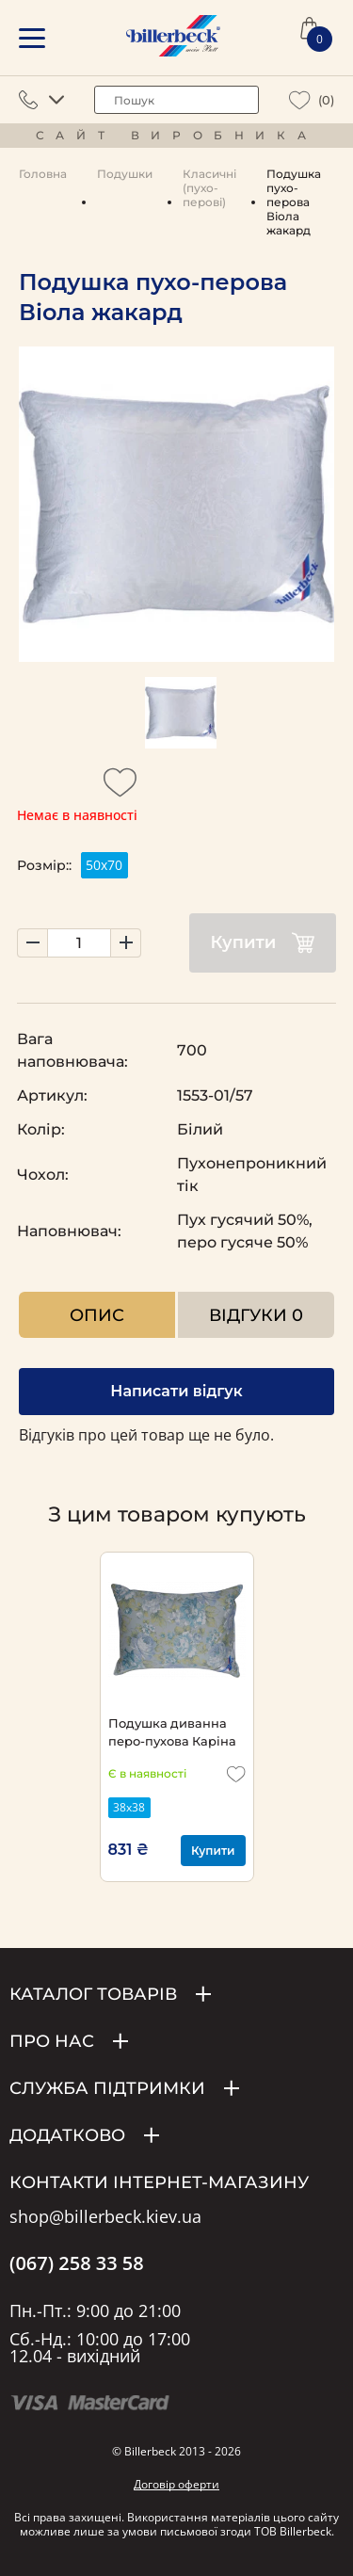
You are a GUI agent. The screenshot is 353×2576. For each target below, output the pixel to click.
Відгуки (256, 1315)
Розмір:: (44, 865)
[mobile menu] (32, 38)
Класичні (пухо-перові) (209, 188)
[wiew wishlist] (300, 100)
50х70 (104, 865)
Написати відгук (176, 1391)
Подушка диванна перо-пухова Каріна (172, 1731)
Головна (43, 174)
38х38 (129, 1807)
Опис (97, 1315)
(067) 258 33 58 (76, 2263)
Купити (263, 943)
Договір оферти (176, 2484)
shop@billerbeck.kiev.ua (105, 2217)
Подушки (124, 174)
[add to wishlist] (120, 788)
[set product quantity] (79, 943)
